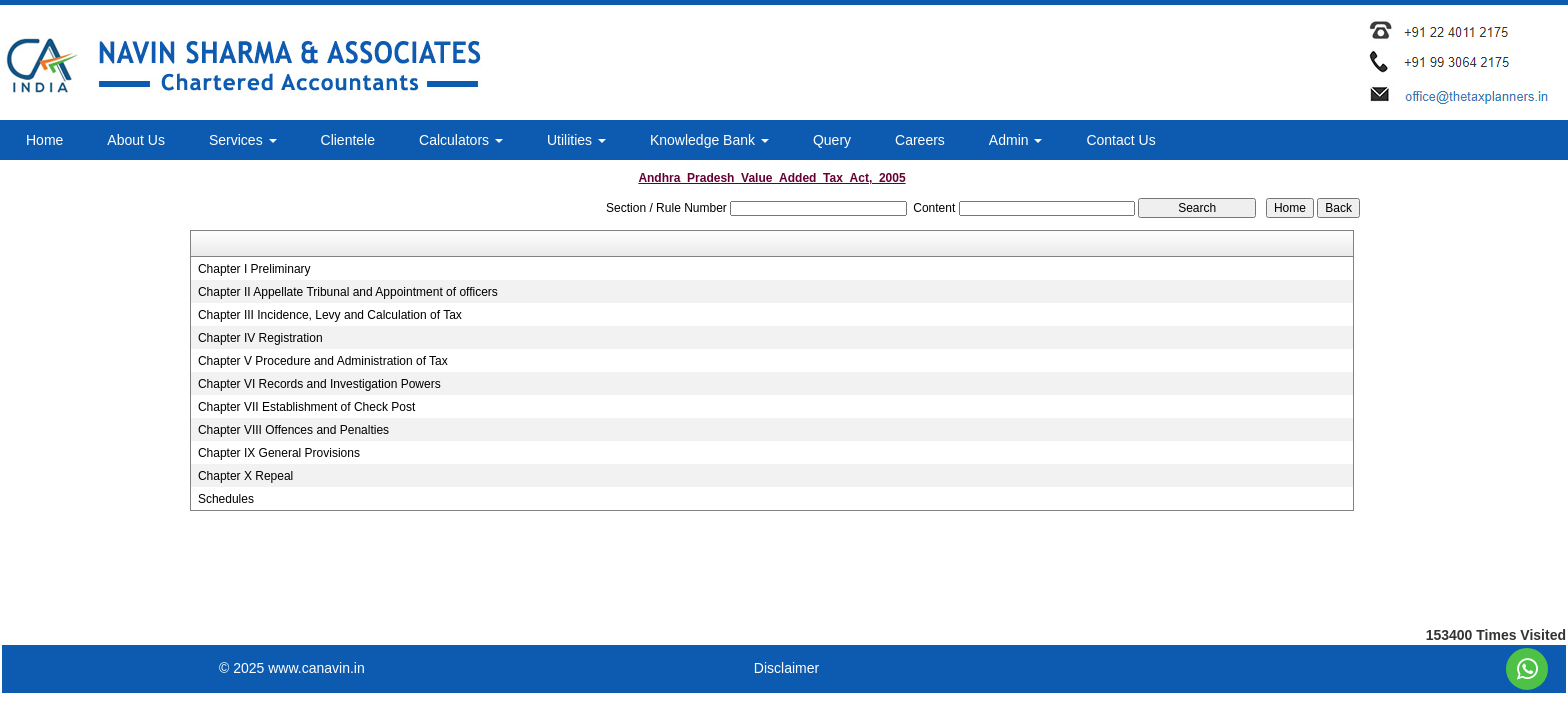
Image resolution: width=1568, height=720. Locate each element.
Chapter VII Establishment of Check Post (306, 407)
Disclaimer (786, 668)
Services (243, 140)
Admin (1016, 140)
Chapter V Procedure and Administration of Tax (323, 361)
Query (832, 140)
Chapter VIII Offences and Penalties (293, 430)
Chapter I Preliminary (254, 269)
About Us (136, 140)
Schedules (226, 499)
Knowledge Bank (709, 140)
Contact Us (1120, 140)
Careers (920, 140)
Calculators (461, 140)
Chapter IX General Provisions (279, 453)
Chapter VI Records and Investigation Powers (319, 384)
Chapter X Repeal (245, 476)
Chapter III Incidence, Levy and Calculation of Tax (330, 315)
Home (44, 140)
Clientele (348, 140)
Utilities (576, 140)
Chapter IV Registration (260, 338)
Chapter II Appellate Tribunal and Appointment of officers (348, 292)
